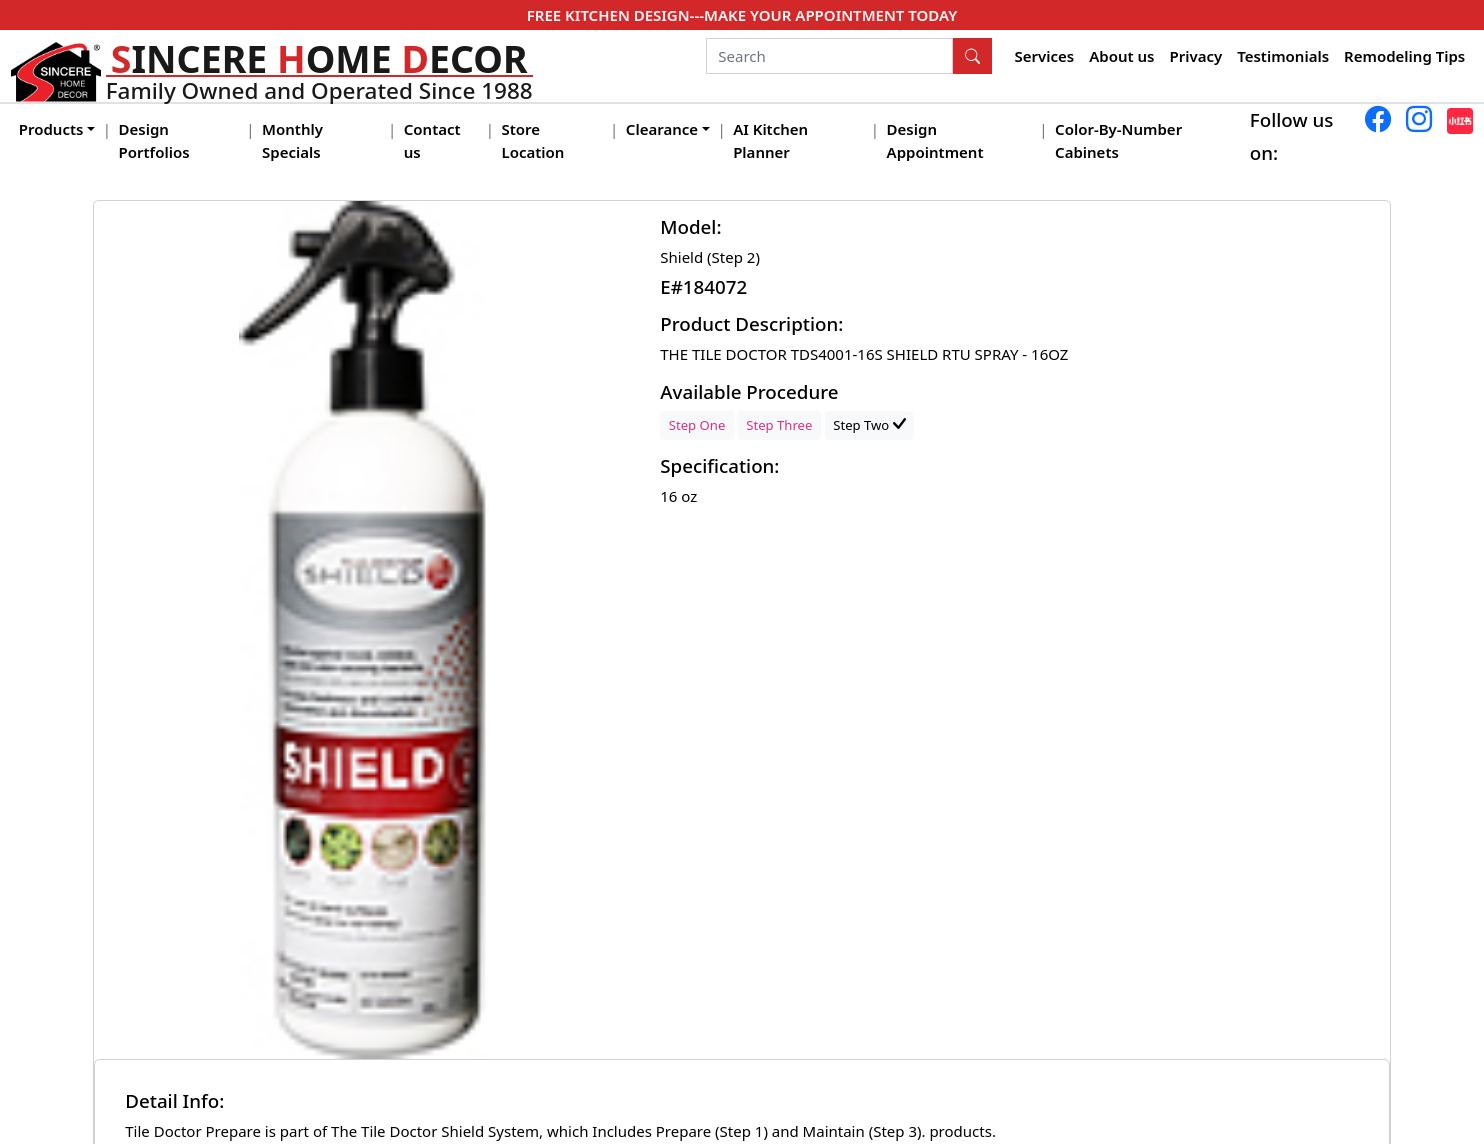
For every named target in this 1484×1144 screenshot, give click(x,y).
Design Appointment (935, 140)
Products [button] (51, 129)
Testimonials (1283, 56)
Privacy (1195, 56)
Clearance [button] (662, 129)
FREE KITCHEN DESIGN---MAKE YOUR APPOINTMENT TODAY (742, 15)
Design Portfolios (154, 140)
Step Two (869, 425)
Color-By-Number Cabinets (1118, 140)
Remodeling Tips (1404, 56)
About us (1121, 56)
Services (1045, 56)
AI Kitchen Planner (770, 140)
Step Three (779, 425)
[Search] (829, 56)
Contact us (432, 140)
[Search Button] (973, 56)
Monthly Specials (292, 140)
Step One (697, 425)
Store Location (532, 140)
